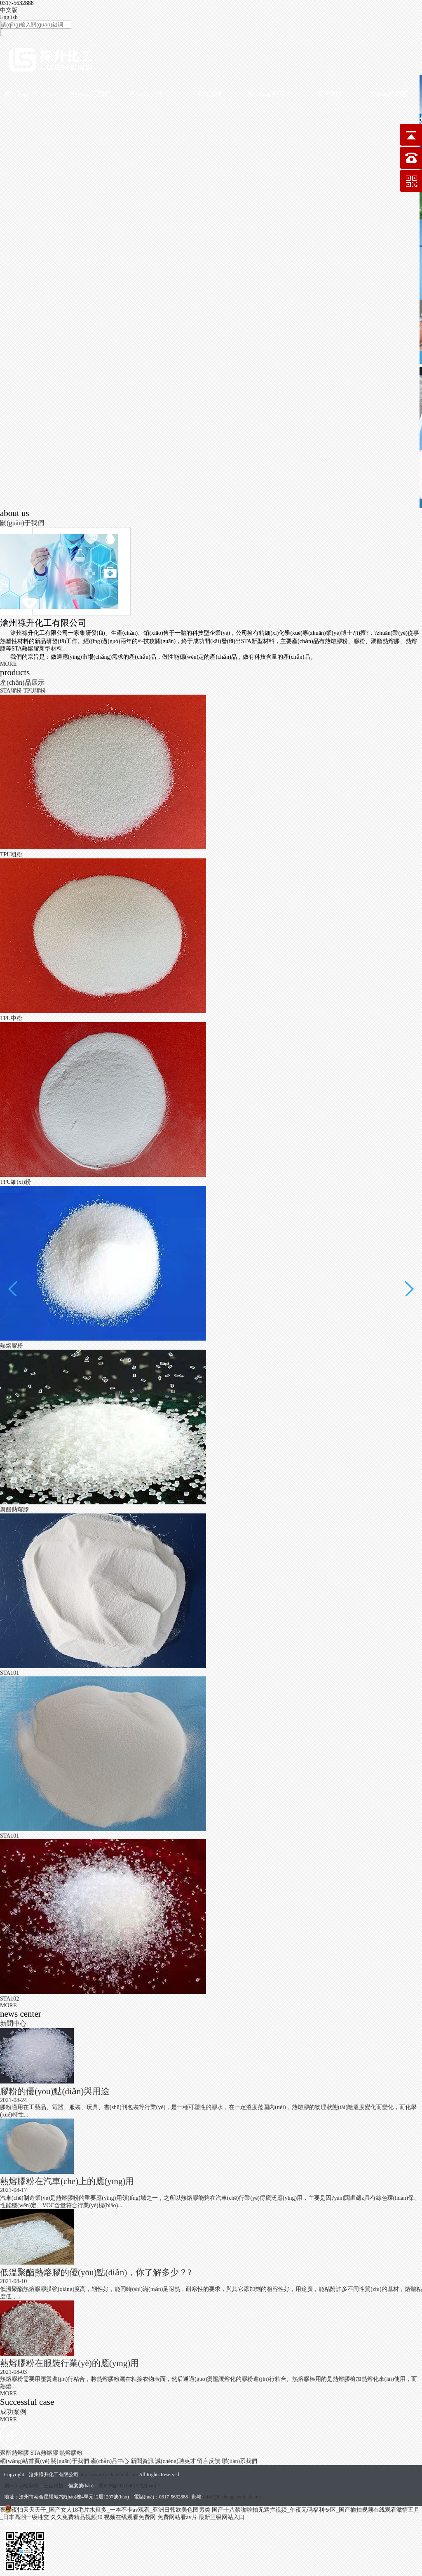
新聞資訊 (209, 93)
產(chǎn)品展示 (22, 682)
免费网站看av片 (177, 2517)
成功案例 (13, 2412)
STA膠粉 (11, 691)
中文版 (8, 10)
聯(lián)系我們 (389, 93)
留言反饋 (329, 93)
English (9, 17)
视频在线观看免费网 (130, 2517)
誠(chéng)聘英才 (269, 93)
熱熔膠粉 (70, 2453)
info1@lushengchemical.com (232, 2497)
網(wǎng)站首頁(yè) (30, 93)
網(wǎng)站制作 (21, 2486)
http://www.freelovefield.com (109, 2474)
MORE (8, 664)
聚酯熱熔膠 (15, 2453)
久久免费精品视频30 (77, 2517)
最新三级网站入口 (222, 2517)
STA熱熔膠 (45, 2453)
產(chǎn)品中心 (150, 93)
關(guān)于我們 (90, 93)
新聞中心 (13, 2023)
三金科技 (53, 2486)
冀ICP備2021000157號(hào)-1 (129, 2486)
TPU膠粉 (34, 691)
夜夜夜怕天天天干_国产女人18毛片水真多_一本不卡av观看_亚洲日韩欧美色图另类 (105, 2510)
